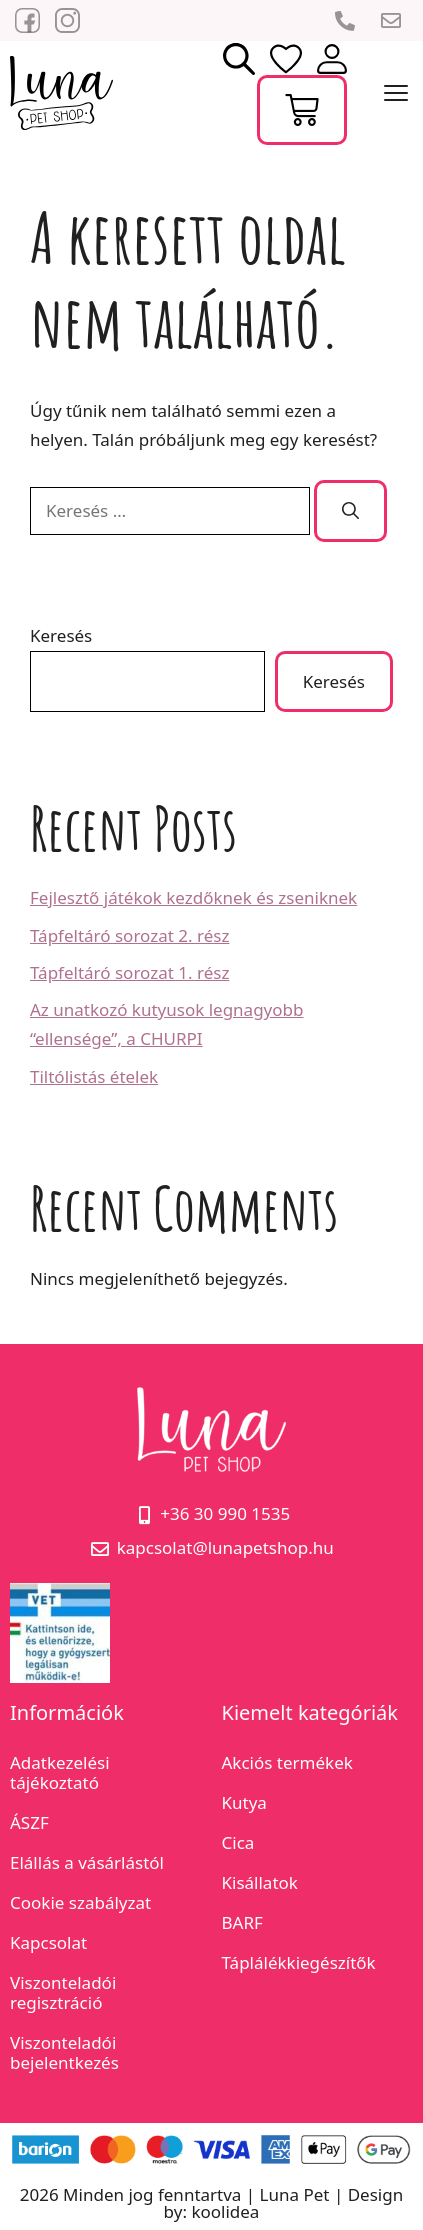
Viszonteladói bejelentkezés (64, 2052)
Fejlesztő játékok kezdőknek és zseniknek (193, 897)
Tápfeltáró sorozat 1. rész (129, 972)
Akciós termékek (287, 1762)
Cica (238, 1842)
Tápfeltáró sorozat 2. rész (129, 935)
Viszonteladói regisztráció (63, 1992)
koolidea (225, 2211)
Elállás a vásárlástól (87, 1862)
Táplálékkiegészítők (299, 1962)
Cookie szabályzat (80, 1902)
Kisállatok (260, 1882)
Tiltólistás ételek (94, 1076)
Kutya (244, 1802)
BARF (242, 1922)
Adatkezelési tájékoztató (60, 1772)
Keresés (61, 635)
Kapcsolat (48, 1942)
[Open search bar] (239, 58)
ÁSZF (29, 1822)
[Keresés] (350, 511)
